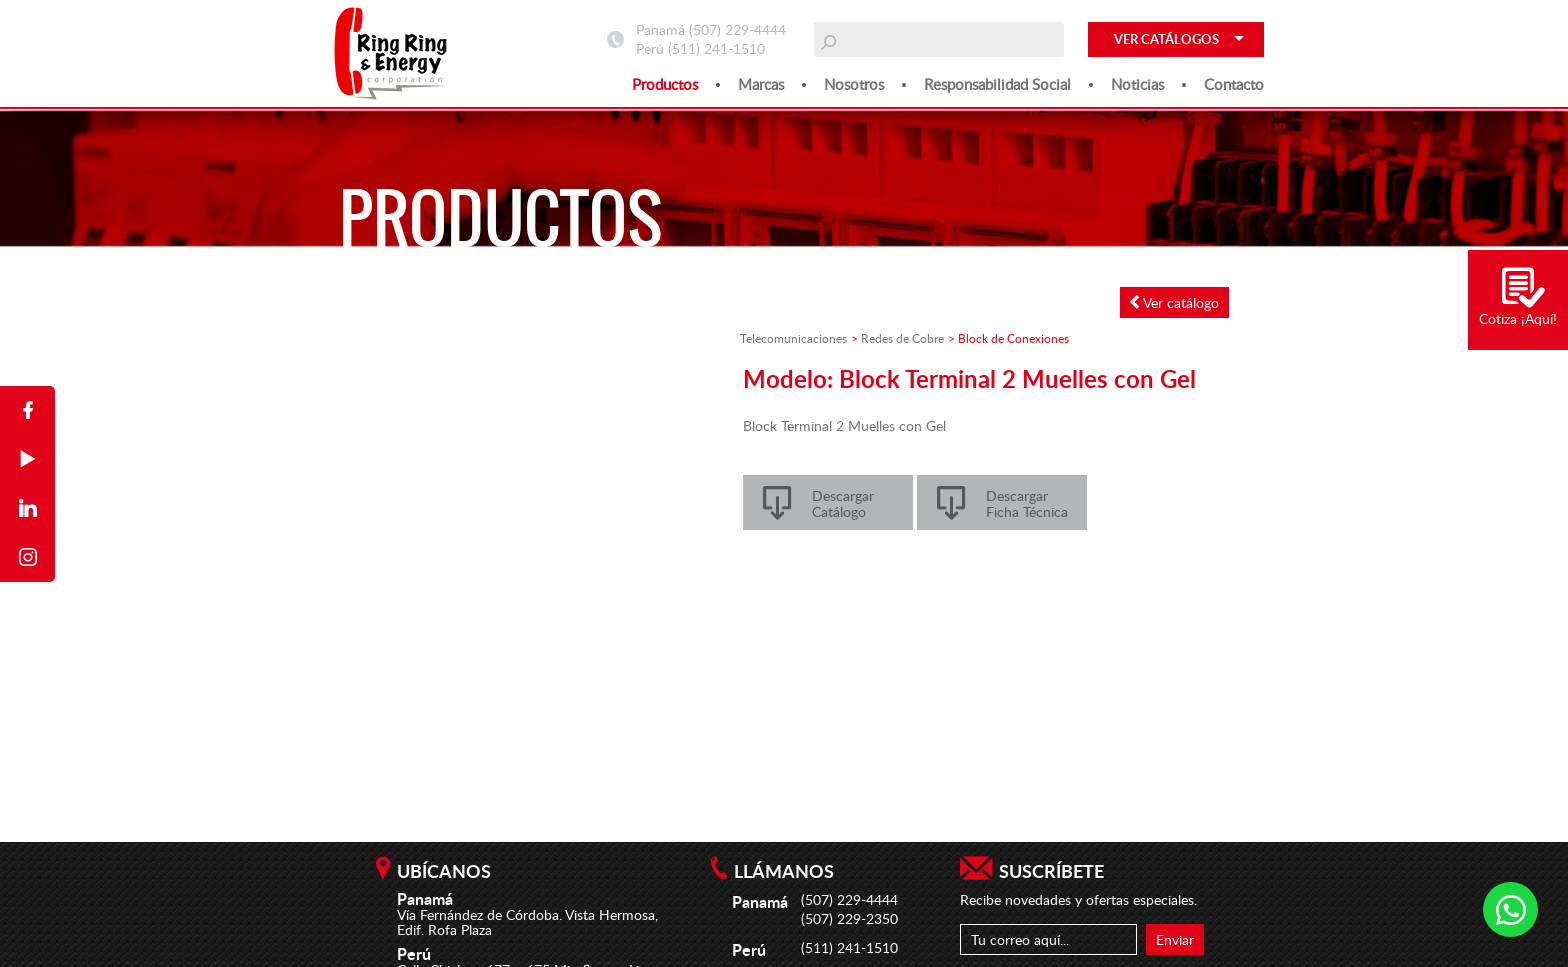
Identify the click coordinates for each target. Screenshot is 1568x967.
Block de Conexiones (1013, 338)
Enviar (1175, 939)
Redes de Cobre (902, 338)
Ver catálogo (1174, 302)
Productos (665, 84)
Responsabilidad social (997, 84)
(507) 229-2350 (849, 918)
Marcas (761, 84)
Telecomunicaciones (793, 338)
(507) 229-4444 (737, 29)
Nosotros (854, 84)
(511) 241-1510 (716, 48)
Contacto (1234, 84)
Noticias (1137, 84)
